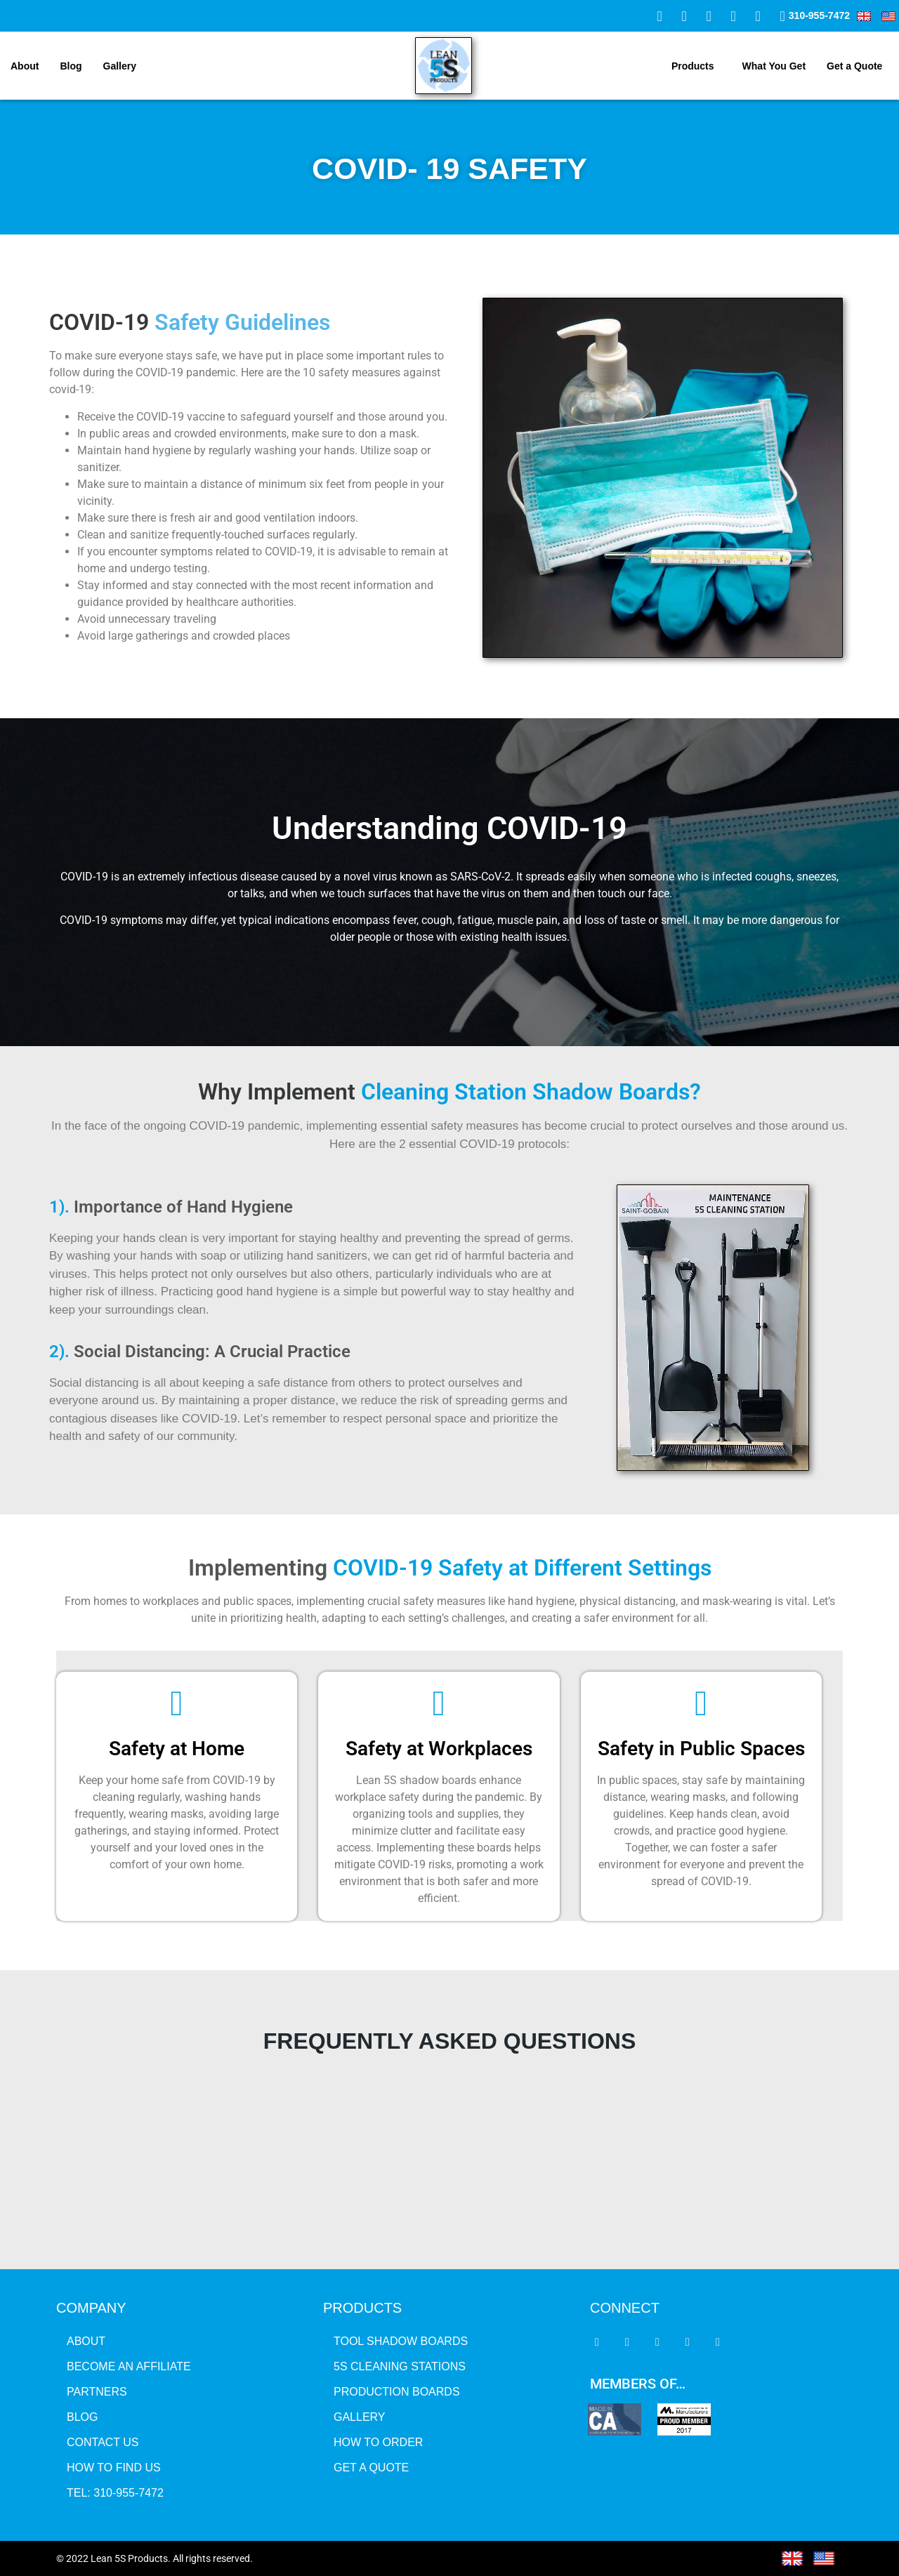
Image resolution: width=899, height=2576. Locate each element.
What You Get (774, 66)
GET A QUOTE (371, 2467)
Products (692, 66)
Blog (70, 66)
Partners (97, 2392)
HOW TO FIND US (114, 2467)
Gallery (119, 66)
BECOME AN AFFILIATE (129, 2366)
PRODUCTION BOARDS (397, 2392)
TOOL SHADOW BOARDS (401, 2341)
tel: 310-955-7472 (115, 2493)
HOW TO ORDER (378, 2442)
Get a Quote (854, 66)
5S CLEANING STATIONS (400, 2366)
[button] (696, 66)
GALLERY (360, 2417)
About (25, 66)
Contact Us (103, 2442)
